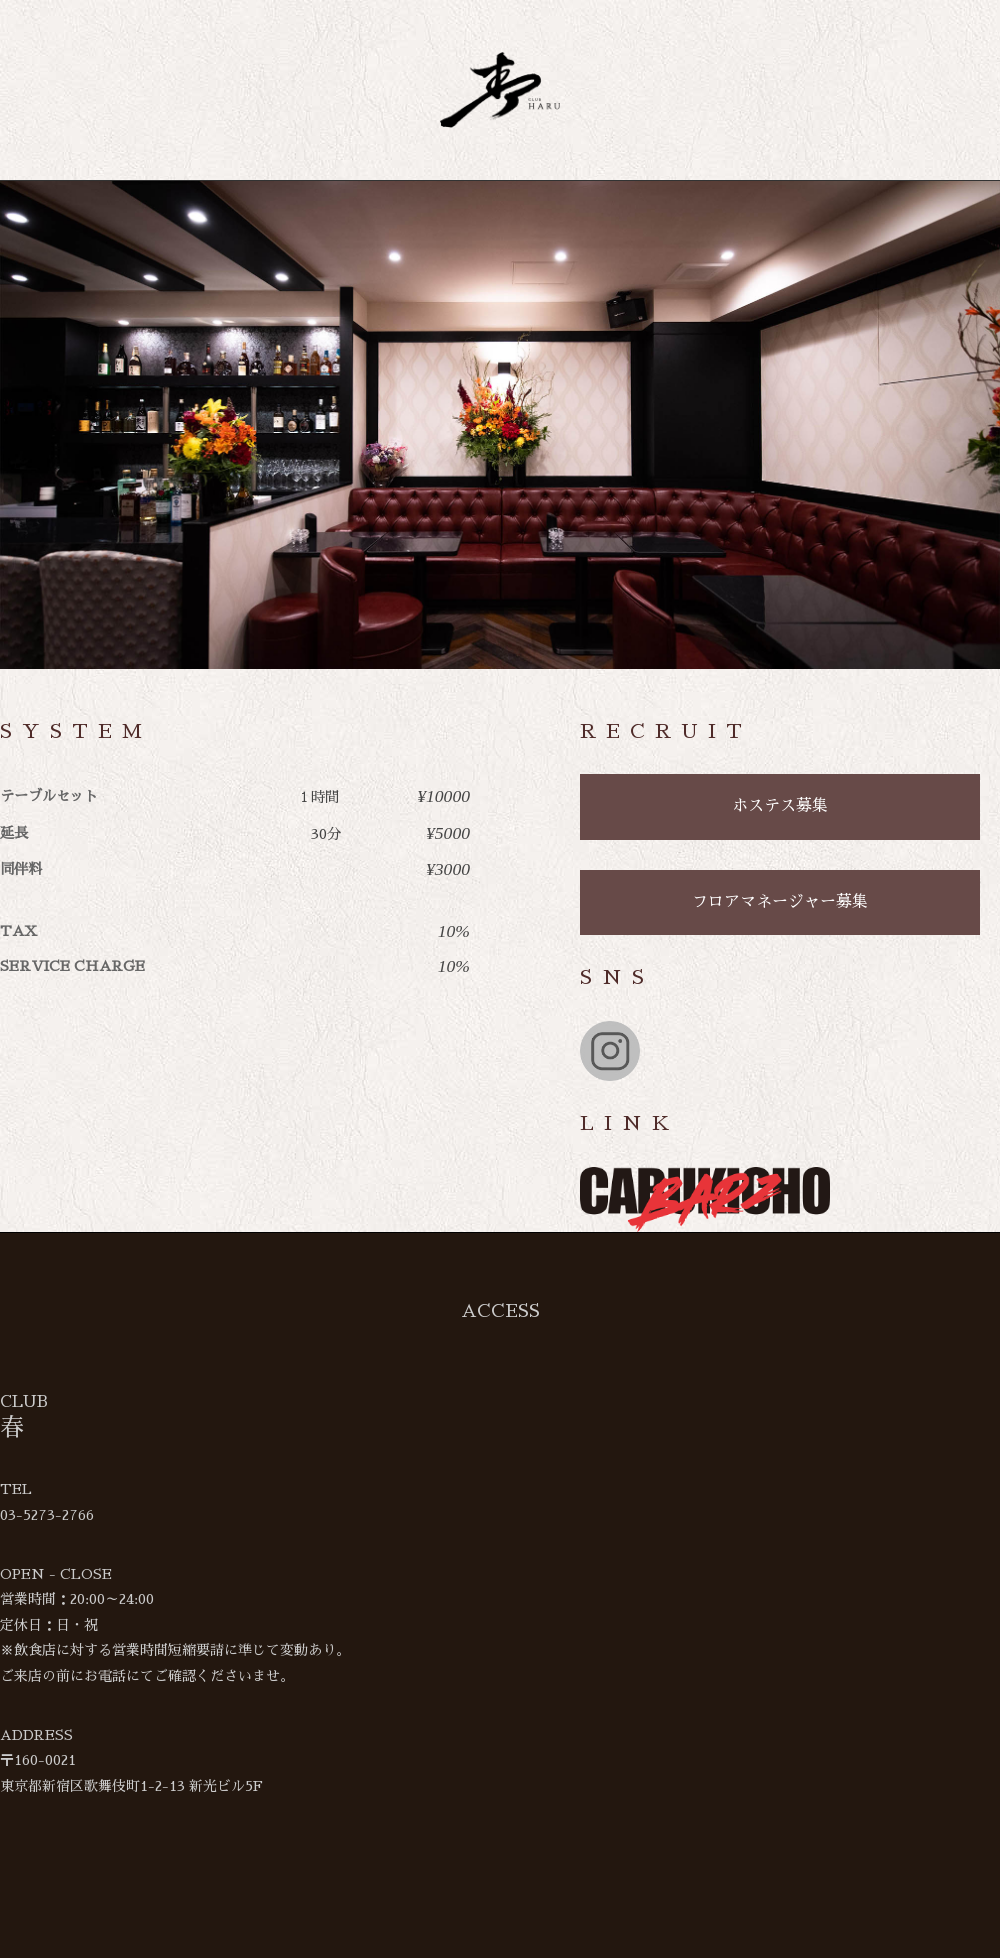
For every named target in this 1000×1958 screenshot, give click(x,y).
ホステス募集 (780, 806)
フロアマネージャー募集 (780, 902)
